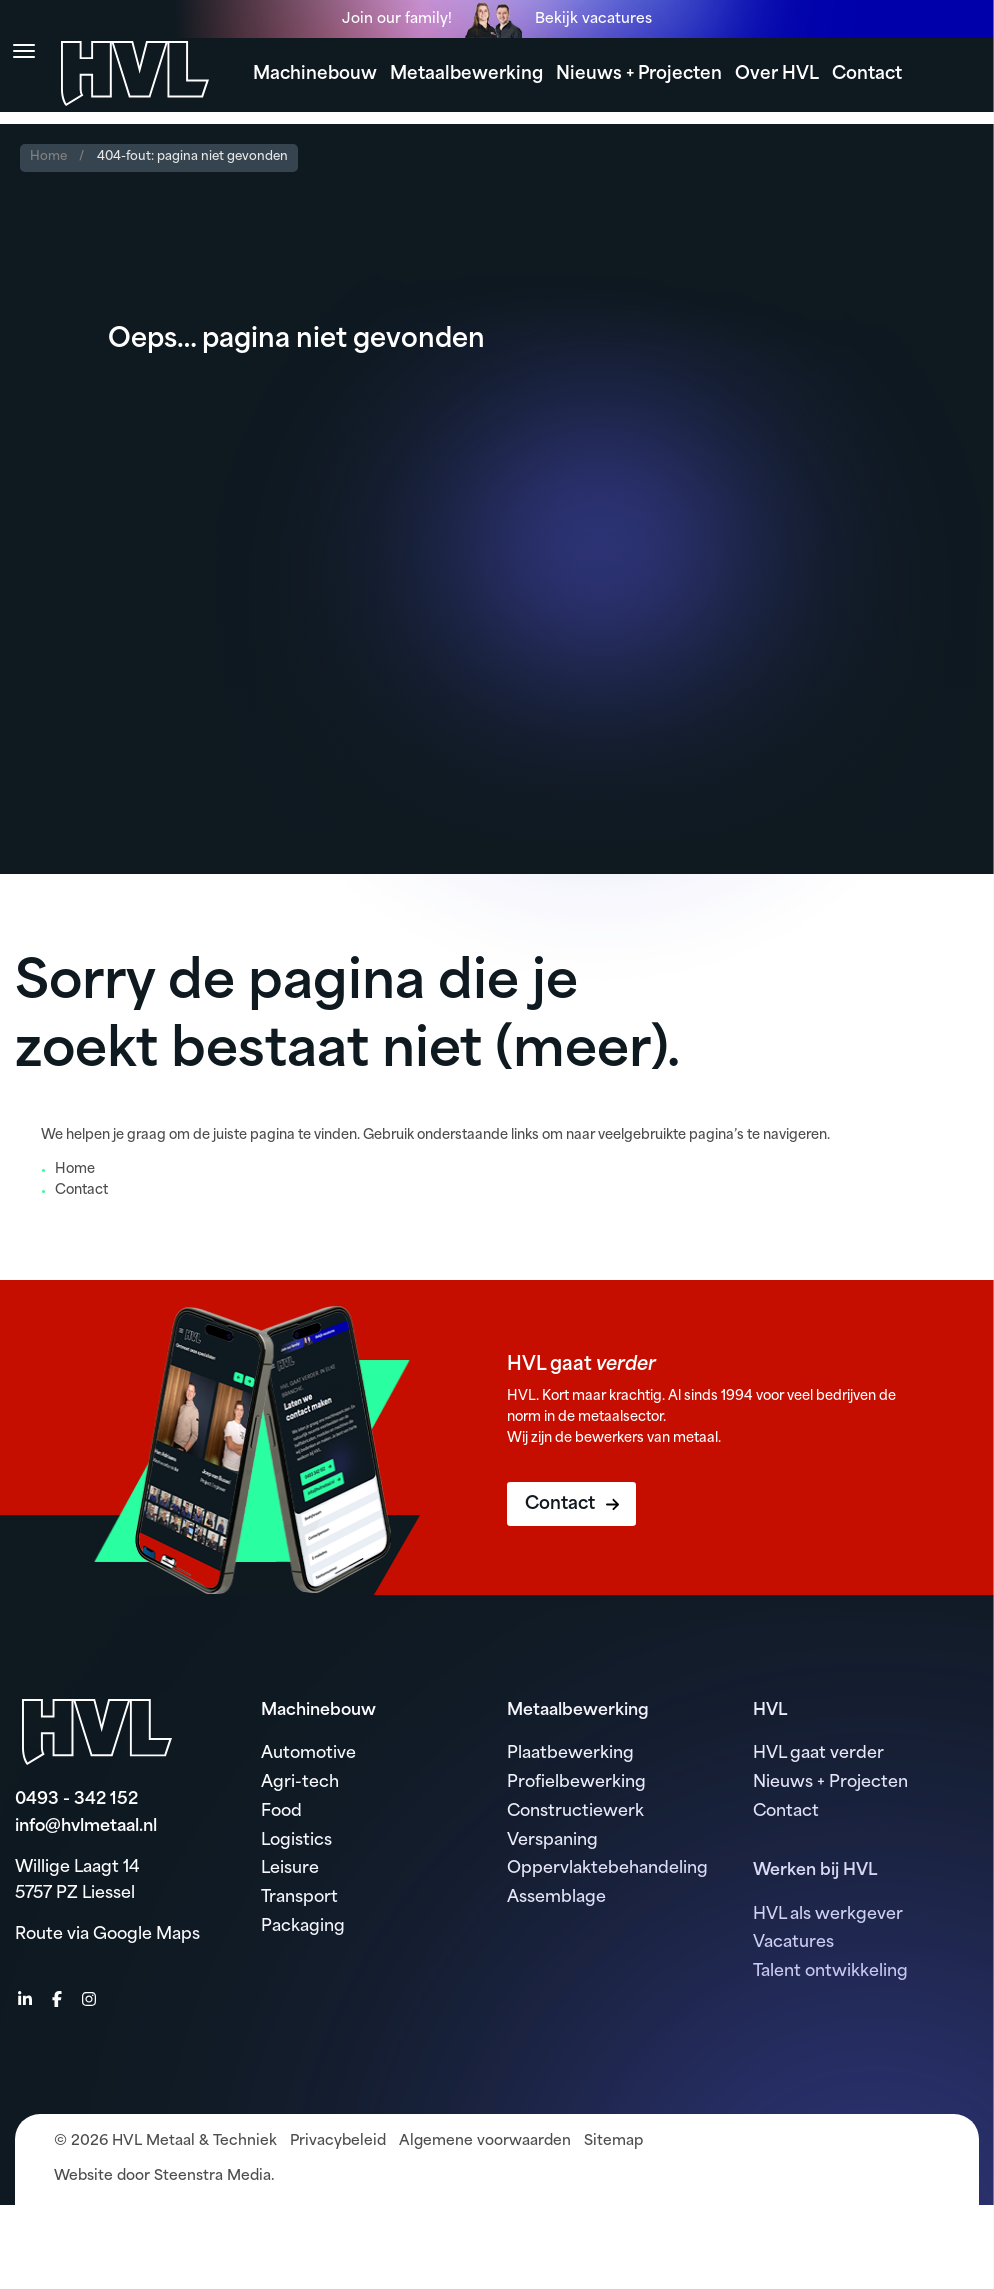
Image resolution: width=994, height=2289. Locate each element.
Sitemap (613, 2141)
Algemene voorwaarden (485, 2141)
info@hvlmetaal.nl (86, 1827)
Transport (299, 1898)
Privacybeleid (338, 2141)
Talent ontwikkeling (830, 1972)
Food (281, 1812)
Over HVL (777, 74)
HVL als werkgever (828, 1915)
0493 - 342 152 (76, 1800)
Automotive (308, 1754)
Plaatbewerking (570, 1754)
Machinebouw (315, 74)
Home (48, 157)
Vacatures (793, 1943)
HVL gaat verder (818, 1754)
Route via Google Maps (107, 1935)
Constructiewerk (575, 1812)
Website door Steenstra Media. (164, 2176)
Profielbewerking (576, 1783)
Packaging (303, 1927)
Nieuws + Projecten (639, 74)
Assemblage (556, 1898)
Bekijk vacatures (593, 19)
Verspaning (552, 1841)
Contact (867, 74)
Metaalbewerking (466, 74)
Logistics (296, 1841)
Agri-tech (300, 1783)
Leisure (290, 1869)
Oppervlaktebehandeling (607, 1869)
